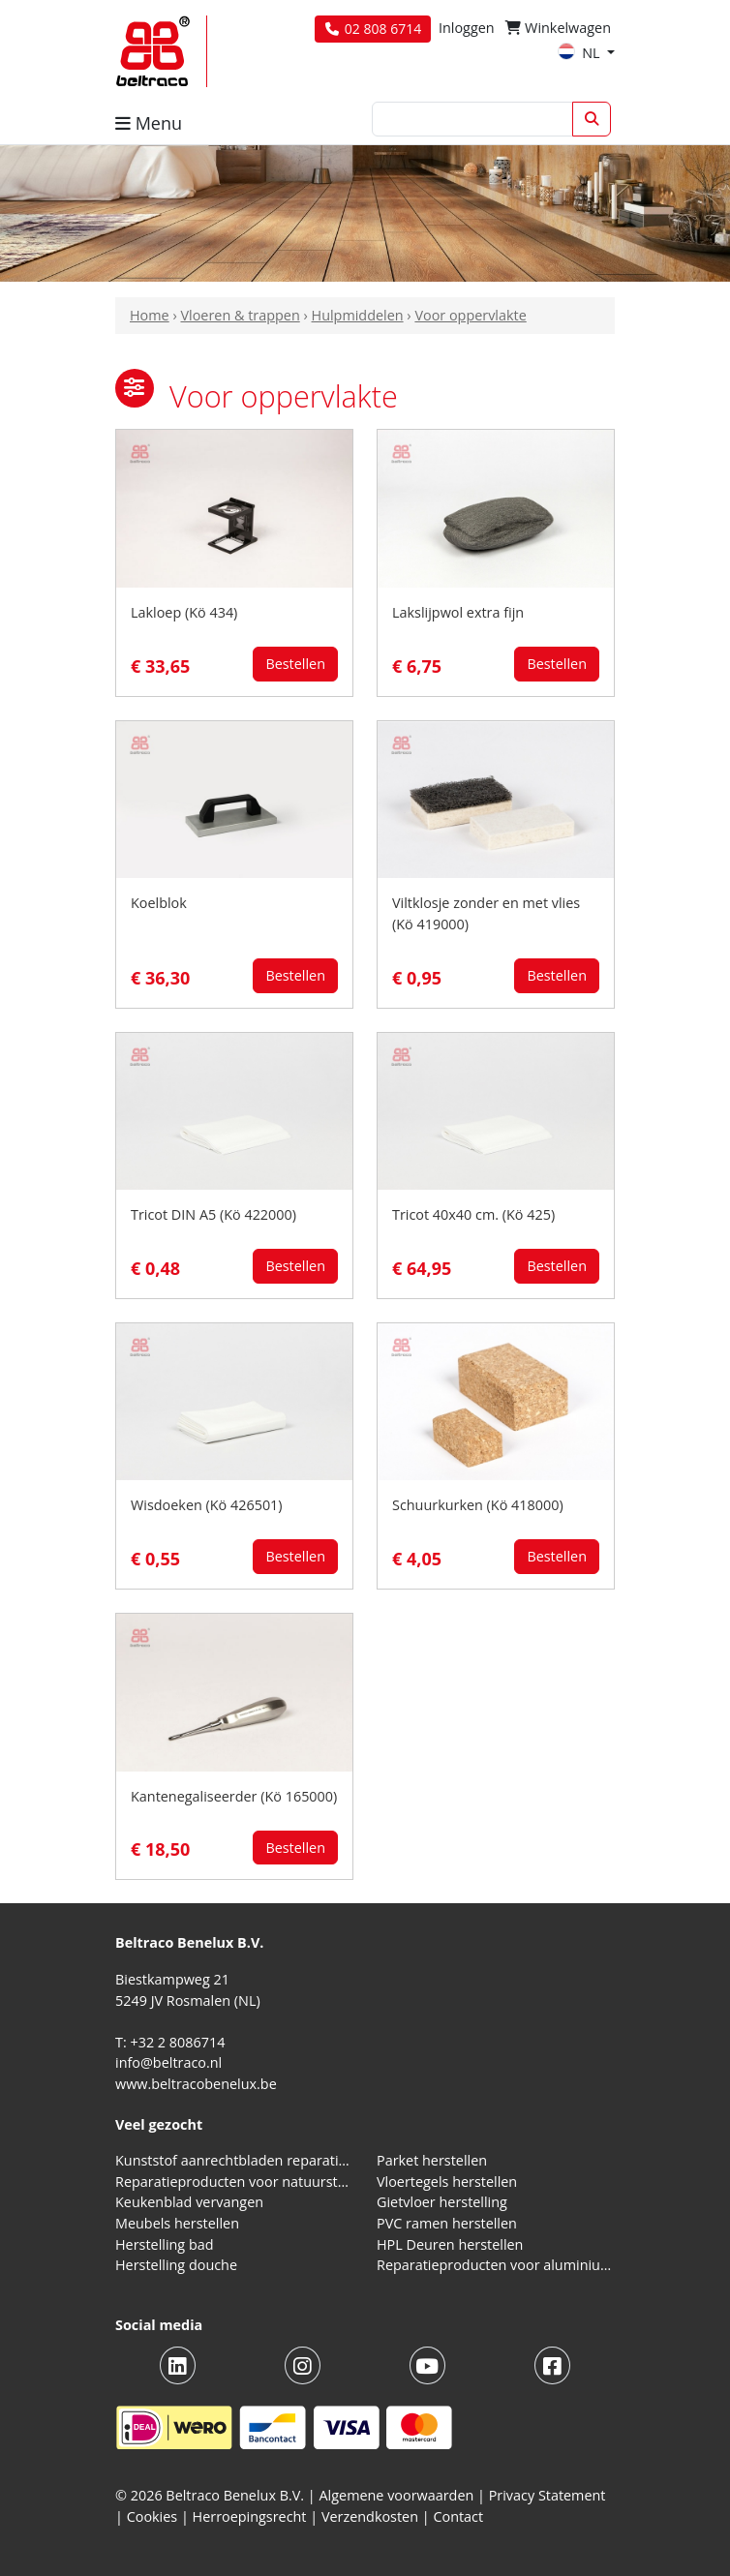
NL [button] (580, 53)
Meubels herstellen (177, 2223)
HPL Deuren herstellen (450, 2244)
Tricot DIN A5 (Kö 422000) (213, 1214)
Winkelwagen (558, 27)
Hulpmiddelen (358, 315)
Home (149, 315)
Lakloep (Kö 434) (184, 612)
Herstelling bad (164, 2244)
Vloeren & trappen (239, 315)
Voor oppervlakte (470, 315)
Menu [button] (148, 123)
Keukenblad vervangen (189, 2202)
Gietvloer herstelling (442, 2202)
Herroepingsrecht (252, 2516)
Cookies (152, 2516)
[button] (134, 388)
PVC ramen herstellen (447, 2223)
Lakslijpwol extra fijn (458, 612)
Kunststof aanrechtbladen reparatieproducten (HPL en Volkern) (234, 2160)
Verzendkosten (369, 2516)
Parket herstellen (432, 2160)
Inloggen (467, 27)
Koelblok (159, 903)
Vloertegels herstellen (447, 2181)
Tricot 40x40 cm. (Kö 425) (473, 1214)
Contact (458, 2516)
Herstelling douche (176, 2265)
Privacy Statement (547, 2495)
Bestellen (295, 663)
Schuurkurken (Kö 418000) (477, 1505)
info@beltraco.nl (168, 2062)
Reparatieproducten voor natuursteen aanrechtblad (234, 2181)
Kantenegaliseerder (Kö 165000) (234, 1796)
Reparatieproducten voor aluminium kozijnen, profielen (496, 2265)
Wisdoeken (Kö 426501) (207, 1505)
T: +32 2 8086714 (170, 2042)
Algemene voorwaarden (396, 2495)
